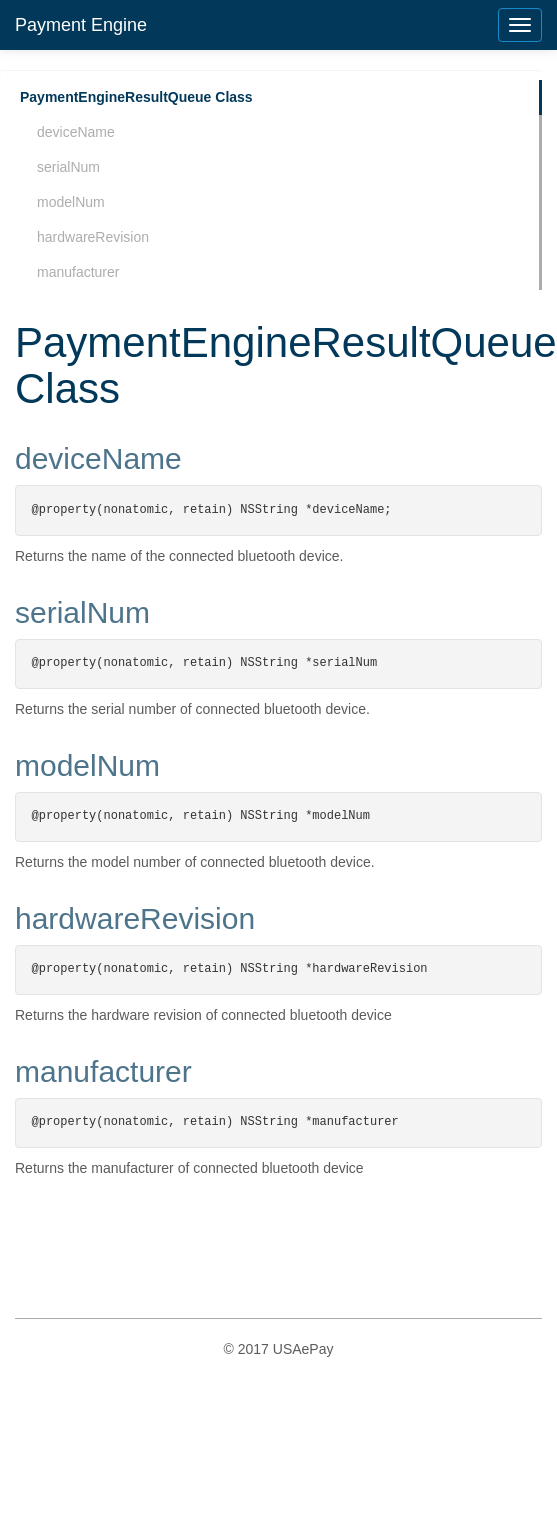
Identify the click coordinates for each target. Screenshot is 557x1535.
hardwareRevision (93, 237)
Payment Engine (81, 25)
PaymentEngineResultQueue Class (136, 97)
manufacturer (78, 272)
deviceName (76, 132)
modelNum (71, 202)
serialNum (68, 167)
